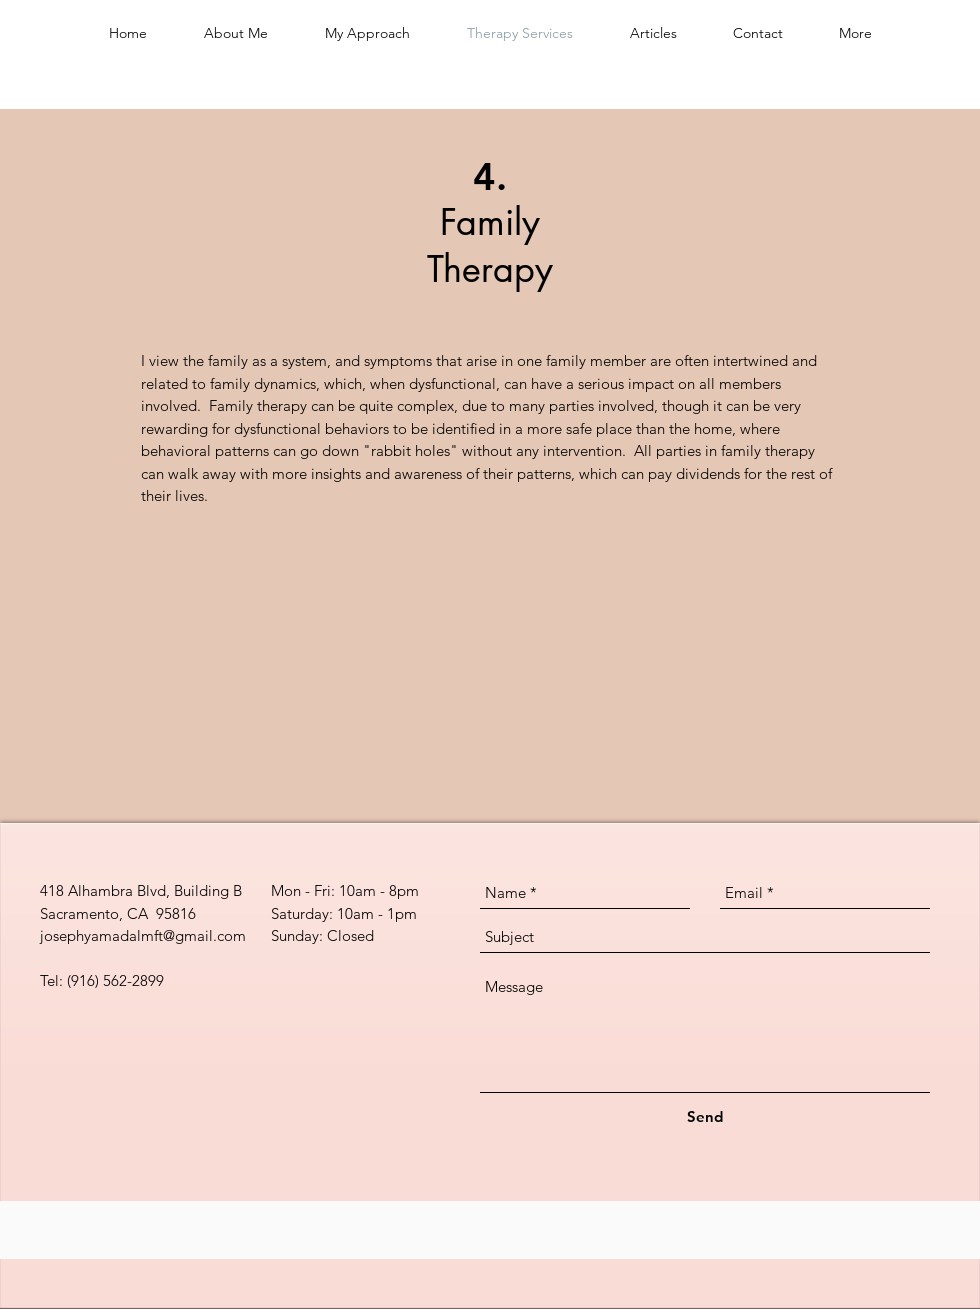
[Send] (705, 1116)
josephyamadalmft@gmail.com (143, 935)
